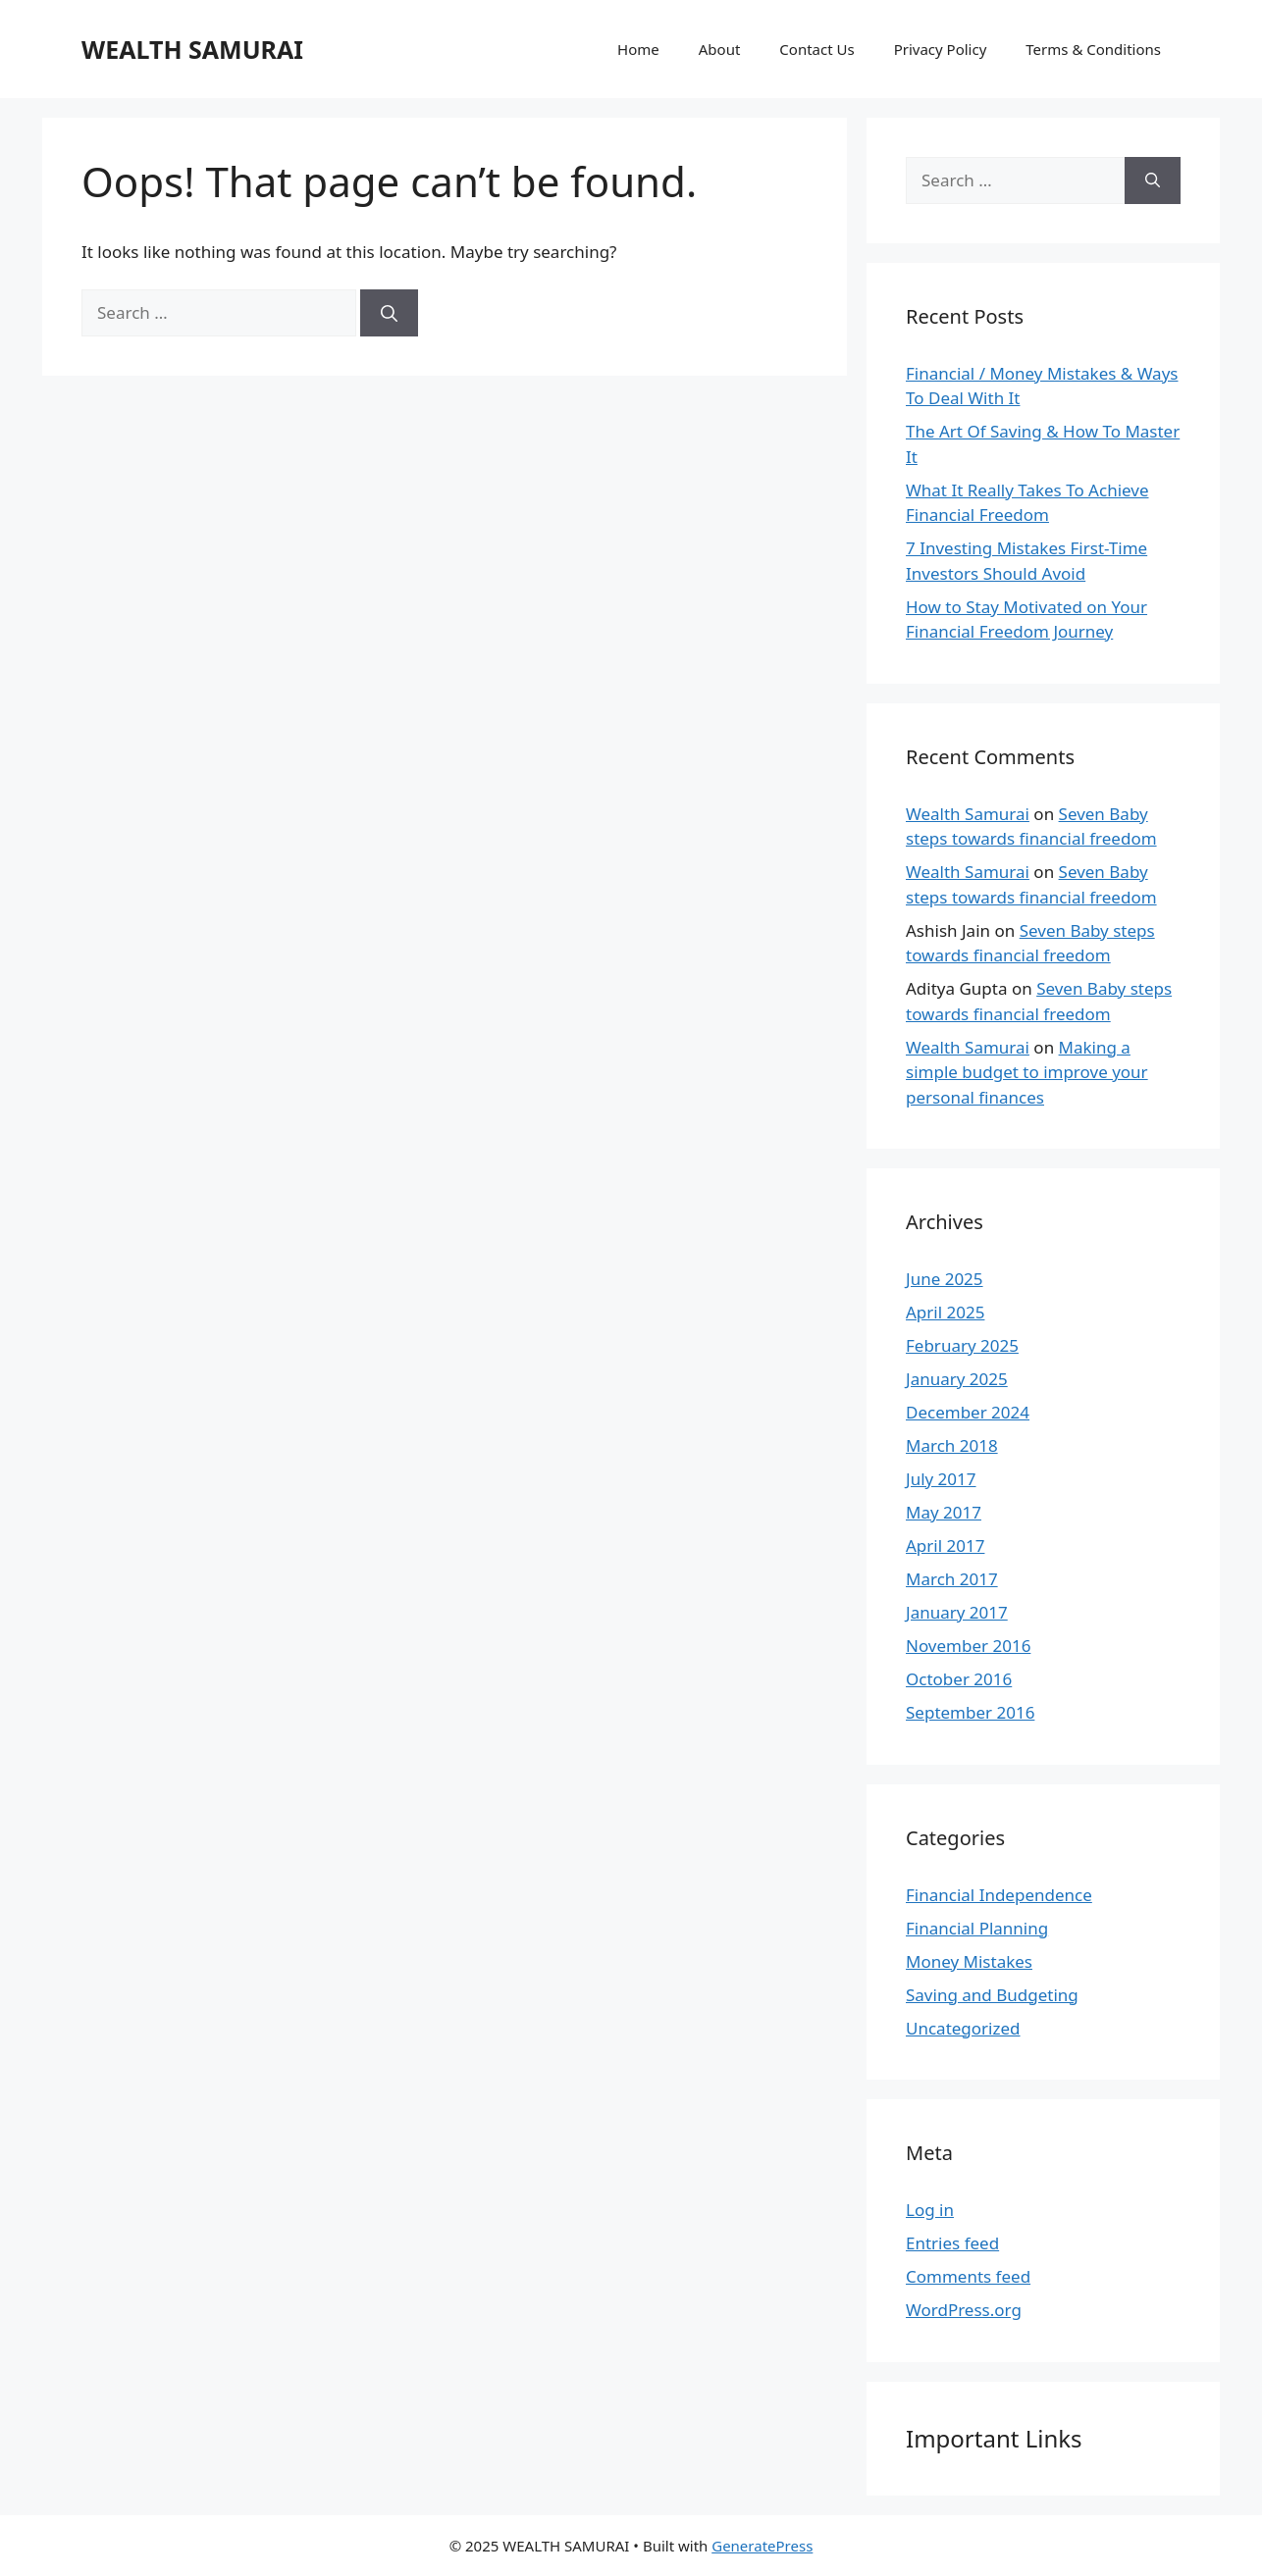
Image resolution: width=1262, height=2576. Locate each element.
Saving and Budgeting (992, 1995)
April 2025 (945, 1312)
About (720, 49)
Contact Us (816, 49)
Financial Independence (999, 1894)
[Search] (389, 312)
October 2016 (959, 1679)
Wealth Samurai (967, 813)
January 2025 (957, 1378)
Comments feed (968, 2276)
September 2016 (970, 1712)
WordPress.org (964, 2309)
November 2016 (968, 1645)
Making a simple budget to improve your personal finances (1027, 1072)
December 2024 (967, 1412)
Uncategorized (963, 2028)
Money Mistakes (969, 1961)
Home (638, 49)
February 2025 (962, 1345)
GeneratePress (762, 2545)
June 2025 (944, 1278)
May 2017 (943, 1512)
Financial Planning (977, 1928)
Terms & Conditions (1093, 49)
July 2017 (941, 1479)
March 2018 (952, 1445)
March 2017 (952, 1579)
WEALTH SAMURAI (192, 49)
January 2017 (957, 1612)
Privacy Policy (940, 49)
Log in (930, 2209)
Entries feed (952, 2243)
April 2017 (945, 1545)
